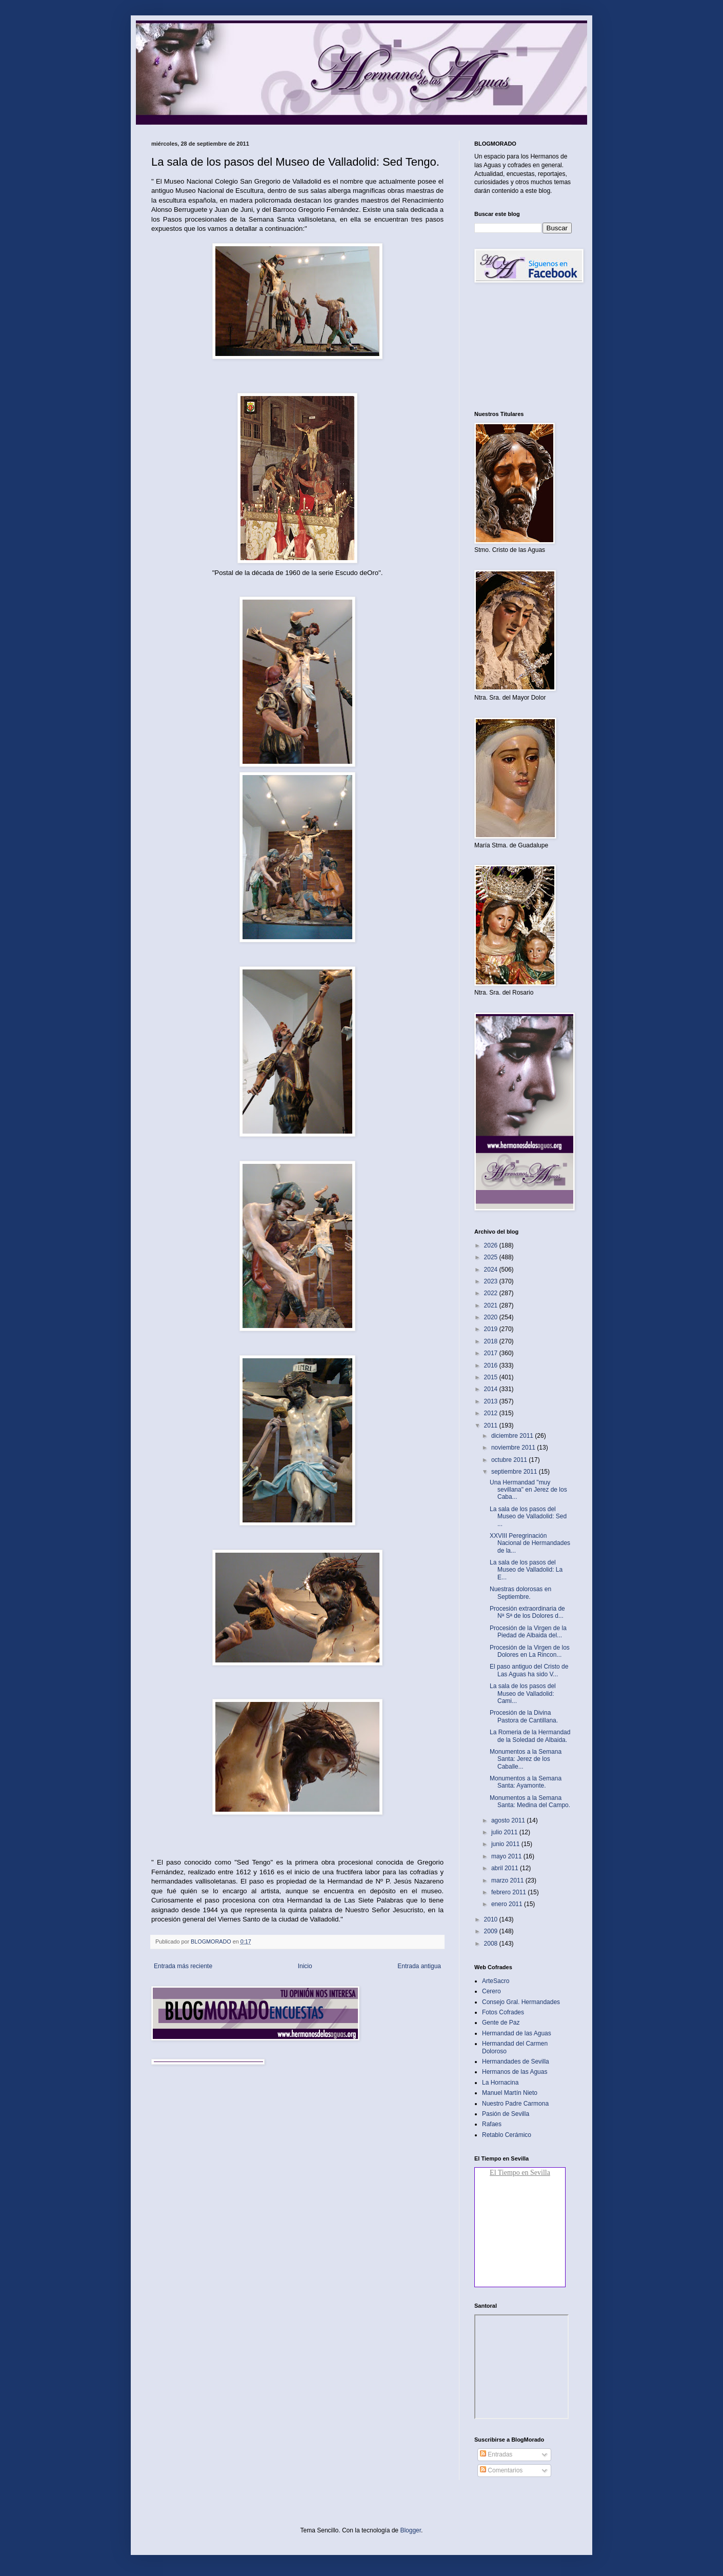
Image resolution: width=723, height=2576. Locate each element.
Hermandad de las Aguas (516, 2033)
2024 (491, 1269)
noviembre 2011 (514, 1447)
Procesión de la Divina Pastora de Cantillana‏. (524, 1716)
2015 (491, 1377)
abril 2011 (505, 1868)
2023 (491, 1281)
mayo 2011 (507, 1856)
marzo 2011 (508, 1880)
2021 (491, 1305)
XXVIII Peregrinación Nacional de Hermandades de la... (530, 1543)
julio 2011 (505, 1832)
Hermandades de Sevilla (515, 2061)
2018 (491, 1341)
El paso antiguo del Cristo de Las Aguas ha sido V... (529, 1670)
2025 (491, 1257)
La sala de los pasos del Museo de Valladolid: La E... (526, 1570)
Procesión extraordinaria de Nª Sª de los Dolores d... (527, 1612)
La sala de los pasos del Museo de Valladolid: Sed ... (528, 1516)
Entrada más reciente (183, 1966)
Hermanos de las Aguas (514, 2071)
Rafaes (491, 2124)
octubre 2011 (510, 1459)
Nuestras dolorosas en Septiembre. (520, 1593)
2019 (491, 1329)
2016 (491, 1365)
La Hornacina (500, 2082)
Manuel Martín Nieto (509, 2092)
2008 (491, 1943)
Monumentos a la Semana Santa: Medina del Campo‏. (530, 1801)
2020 (491, 1317)
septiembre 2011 (515, 1471)
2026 (491, 1245)
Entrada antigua (419, 1966)
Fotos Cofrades (503, 2012)
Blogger (410, 2530)
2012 (491, 1413)
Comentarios (501, 2470)
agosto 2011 (509, 1820)
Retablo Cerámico (506, 2134)
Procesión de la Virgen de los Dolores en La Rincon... (530, 1651)
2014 (491, 1389)
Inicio (305, 1966)
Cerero (491, 1991)
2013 (491, 1401)
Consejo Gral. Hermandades (521, 2002)
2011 (491, 1425)
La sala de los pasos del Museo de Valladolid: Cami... (523, 1693)
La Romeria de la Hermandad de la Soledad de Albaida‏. (530, 1736)
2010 (491, 1919)
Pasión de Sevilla (505, 2113)
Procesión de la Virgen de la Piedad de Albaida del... (528, 1631)
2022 (491, 1293)
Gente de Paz (500, 2022)
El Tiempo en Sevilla (520, 2172)
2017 (491, 1353)
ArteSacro (495, 1981)
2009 (491, 1931)
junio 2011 (506, 1844)
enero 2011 (507, 1904)
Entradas (496, 2454)
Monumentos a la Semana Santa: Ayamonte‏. (525, 1782)
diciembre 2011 (513, 1435)
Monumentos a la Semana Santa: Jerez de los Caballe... (525, 1759)
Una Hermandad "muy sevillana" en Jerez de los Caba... (528, 1490)
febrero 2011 (509, 1892)
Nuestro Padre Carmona (515, 2103)
